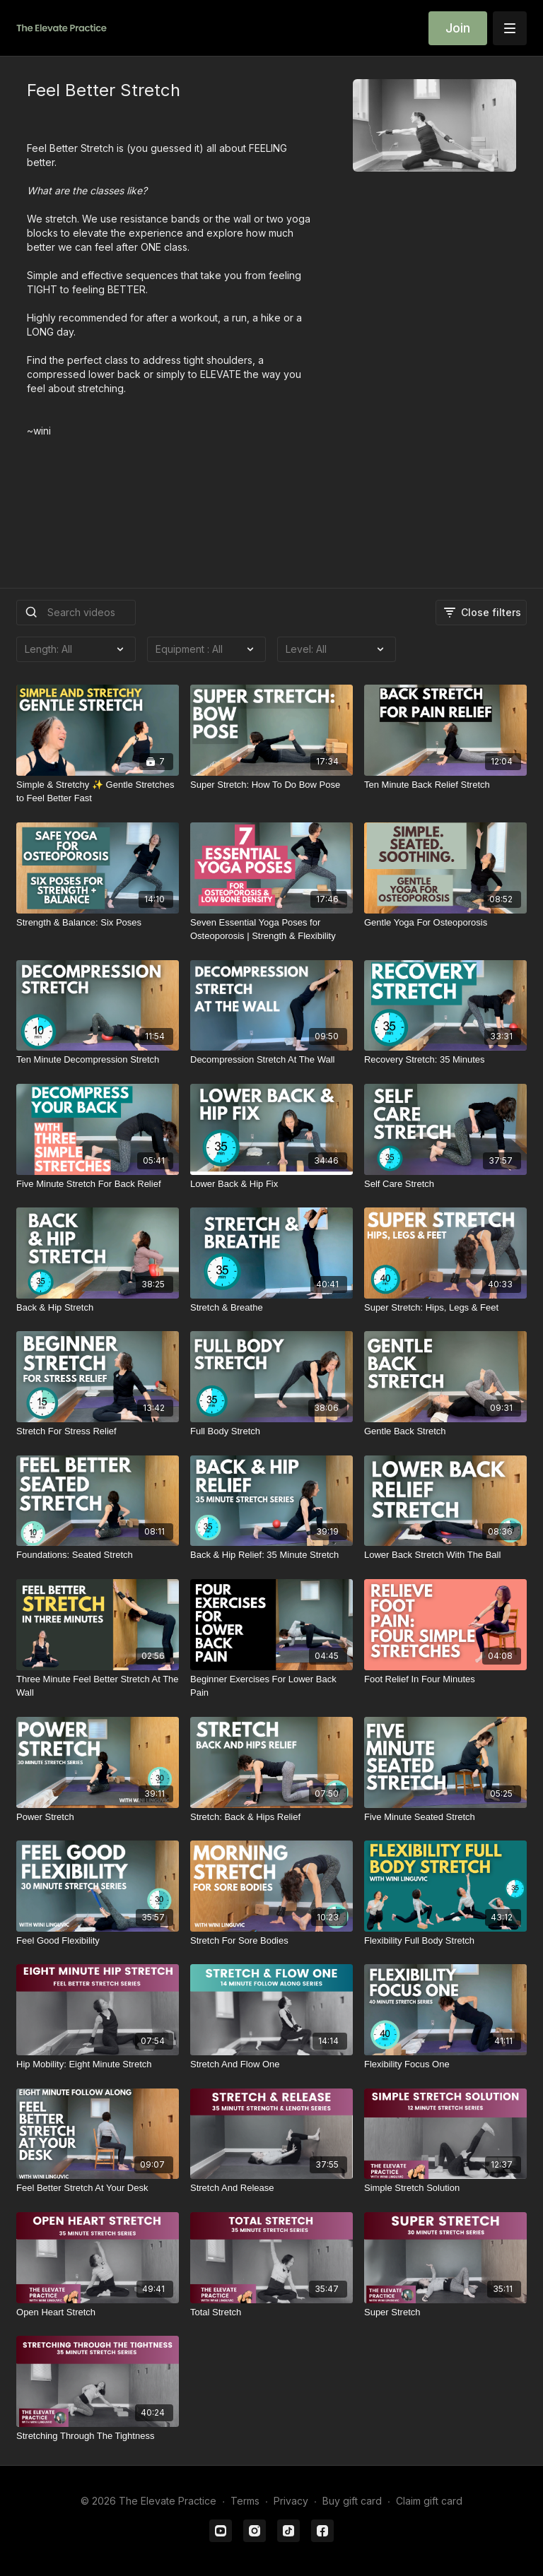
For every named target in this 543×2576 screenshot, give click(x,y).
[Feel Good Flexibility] (97, 1941)
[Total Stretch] (271, 2312)
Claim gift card (429, 2501)
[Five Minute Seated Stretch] (445, 1817)
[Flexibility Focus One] (445, 2064)
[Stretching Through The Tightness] (97, 2436)
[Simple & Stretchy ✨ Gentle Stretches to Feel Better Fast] (97, 791)
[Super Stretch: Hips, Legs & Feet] (445, 1308)
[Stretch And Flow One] (271, 2064)
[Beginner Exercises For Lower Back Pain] (271, 1686)
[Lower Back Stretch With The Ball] (445, 1555)
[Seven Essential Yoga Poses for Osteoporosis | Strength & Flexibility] (271, 929)
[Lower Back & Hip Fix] (271, 1184)
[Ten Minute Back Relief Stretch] (445, 785)
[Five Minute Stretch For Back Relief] (97, 1184)
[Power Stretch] (97, 1817)
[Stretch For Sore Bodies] (271, 1941)
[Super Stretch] (445, 2312)
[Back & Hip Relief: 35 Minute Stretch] (271, 1555)
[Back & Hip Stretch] (97, 1308)
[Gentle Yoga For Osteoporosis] (445, 923)
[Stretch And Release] (271, 2188)
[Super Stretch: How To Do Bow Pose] (271, 785)
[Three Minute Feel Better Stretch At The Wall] (97, 1686)
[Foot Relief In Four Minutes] (445, 1679)
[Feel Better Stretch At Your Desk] (97, 2188)
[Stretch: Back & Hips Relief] (271, 1817)
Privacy (291, 2501)
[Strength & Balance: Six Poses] (97, 923)
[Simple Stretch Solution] (445, 2188)
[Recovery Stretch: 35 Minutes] (445, 1060)
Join (457, 27)
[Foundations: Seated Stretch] (97, 1555)
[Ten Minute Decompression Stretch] (97, 1060)
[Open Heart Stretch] (97, 2312)
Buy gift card (352, 2501)
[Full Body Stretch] (271, 1431)
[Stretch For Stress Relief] (97, 1431)
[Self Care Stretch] (445, 1184)
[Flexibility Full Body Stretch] (445, 1941)
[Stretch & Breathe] (271, 1308)
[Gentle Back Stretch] (445, 1431)
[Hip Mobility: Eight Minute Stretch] (97, 2064)
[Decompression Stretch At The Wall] (271, 1060)
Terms (244, 2501)
